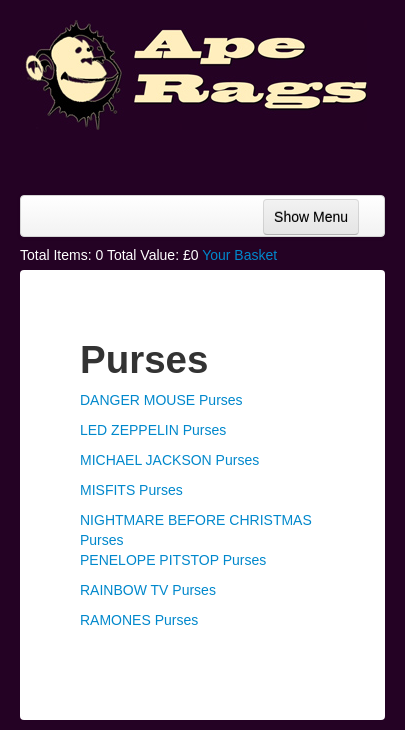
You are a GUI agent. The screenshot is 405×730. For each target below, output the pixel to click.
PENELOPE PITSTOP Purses (173, 560)
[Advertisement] (225, 155)
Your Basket (239, 255)
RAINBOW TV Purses (148, 590)
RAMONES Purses (139, 620)
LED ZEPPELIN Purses (153, 430)
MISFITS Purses (131, 490)
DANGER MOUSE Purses (161, 400)
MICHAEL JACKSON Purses (169, 460)
